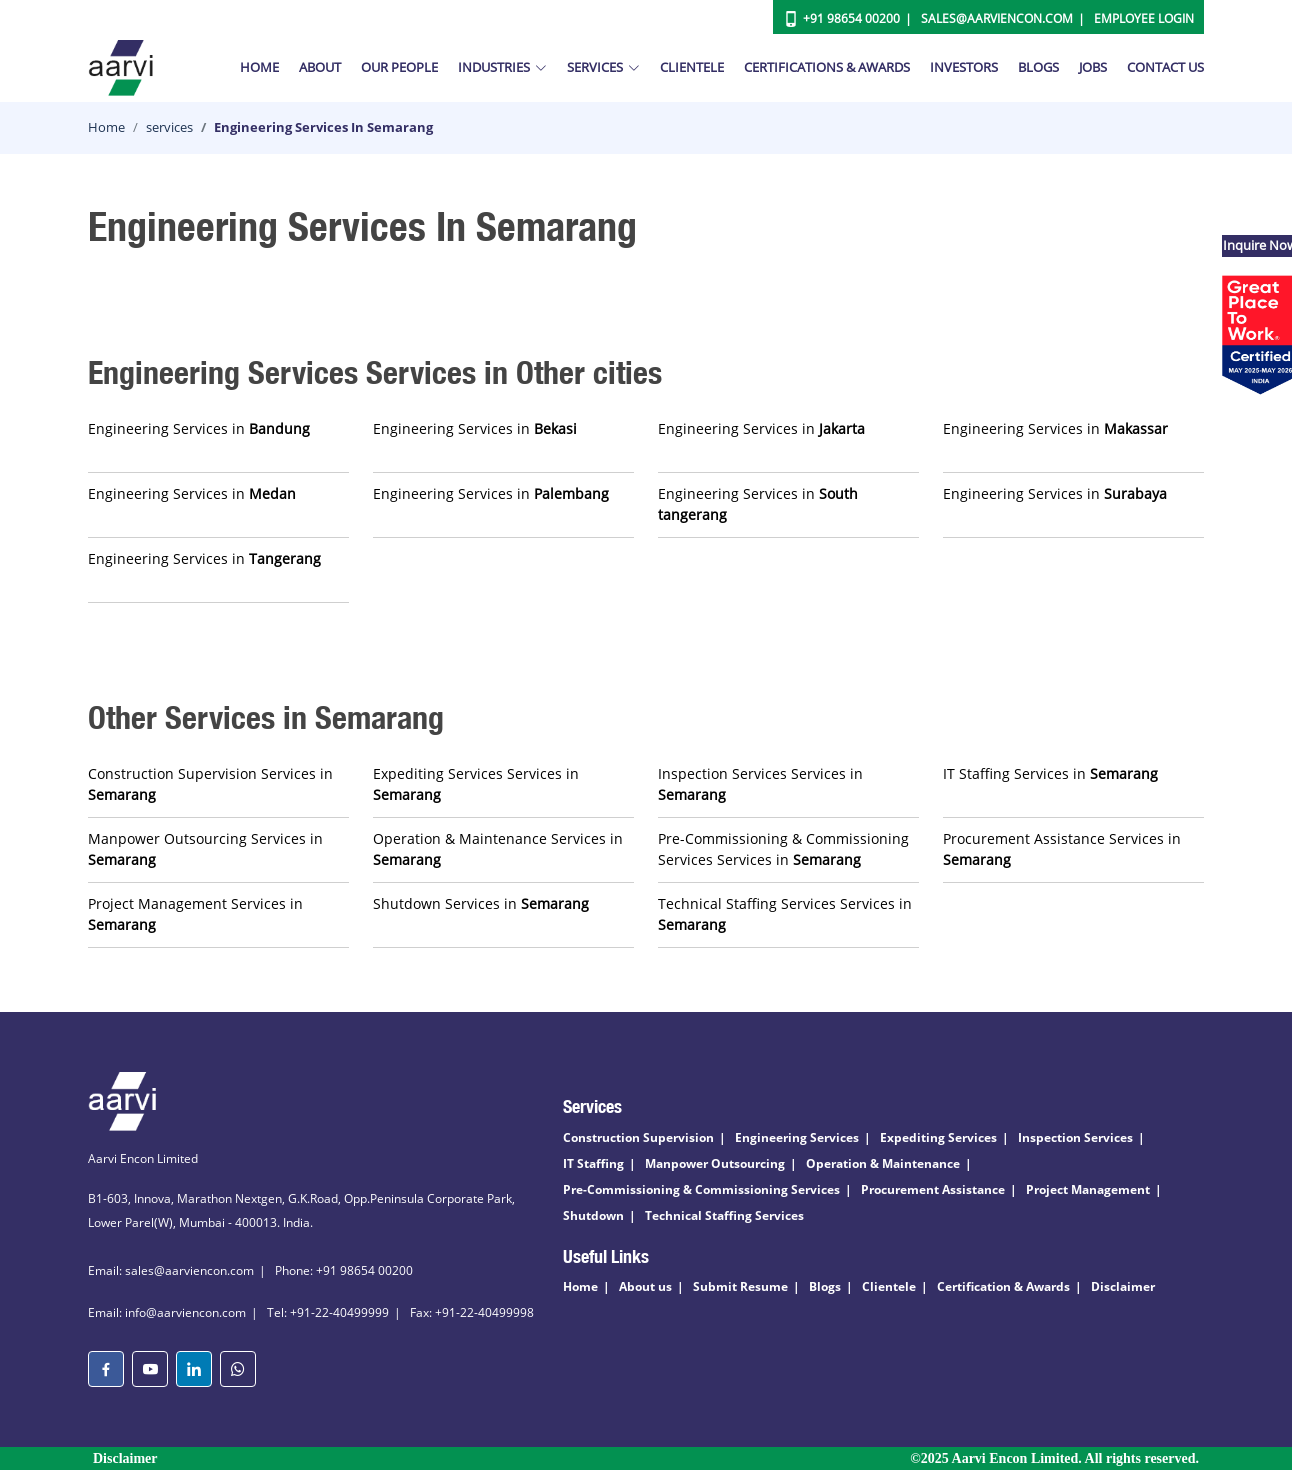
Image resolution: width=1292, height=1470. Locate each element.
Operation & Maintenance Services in (498, 849)
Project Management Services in (195, 914)
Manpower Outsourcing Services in (205, 849)
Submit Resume (740, 1286)
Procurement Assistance (933, 1189)
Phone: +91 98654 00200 (344, 1270)
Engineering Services (797, 1137)
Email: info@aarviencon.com (167, 1312)
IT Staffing (593, 1163)
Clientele (692, 67)
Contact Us (1165, 67)
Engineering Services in (199, 428)
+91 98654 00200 (851, 18)
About (320, 67)
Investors (964, 67)
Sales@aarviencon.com (997, 18)
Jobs (1093, 67)
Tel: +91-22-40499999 (328, 1312)
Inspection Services (1075, 1137)
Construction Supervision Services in (210, 784)
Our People (399, 67)
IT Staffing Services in (1050, 773)
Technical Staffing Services (724, 1215)
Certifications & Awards (827, 67)
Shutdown (593, 1215)
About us (645, 1286)
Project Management (1088, 1189)
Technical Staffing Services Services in (785, 914)
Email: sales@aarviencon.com (171, 1270)
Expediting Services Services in (476, 784)
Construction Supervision (638, 1137)
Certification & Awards (1003, 1286)
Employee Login (1144, 18)
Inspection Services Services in (760, 784)
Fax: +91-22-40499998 (472, 1312)
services (169, 127)
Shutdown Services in (481, 903)
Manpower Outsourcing (715, 1163)
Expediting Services (938, 1137)
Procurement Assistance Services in (1062, 849)
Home (259, 67)
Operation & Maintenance (883, 1163)
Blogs (1038, 67)
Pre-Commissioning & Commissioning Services (701, 1189)
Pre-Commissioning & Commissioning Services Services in (783, 849)
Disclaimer (1123, 1286)
